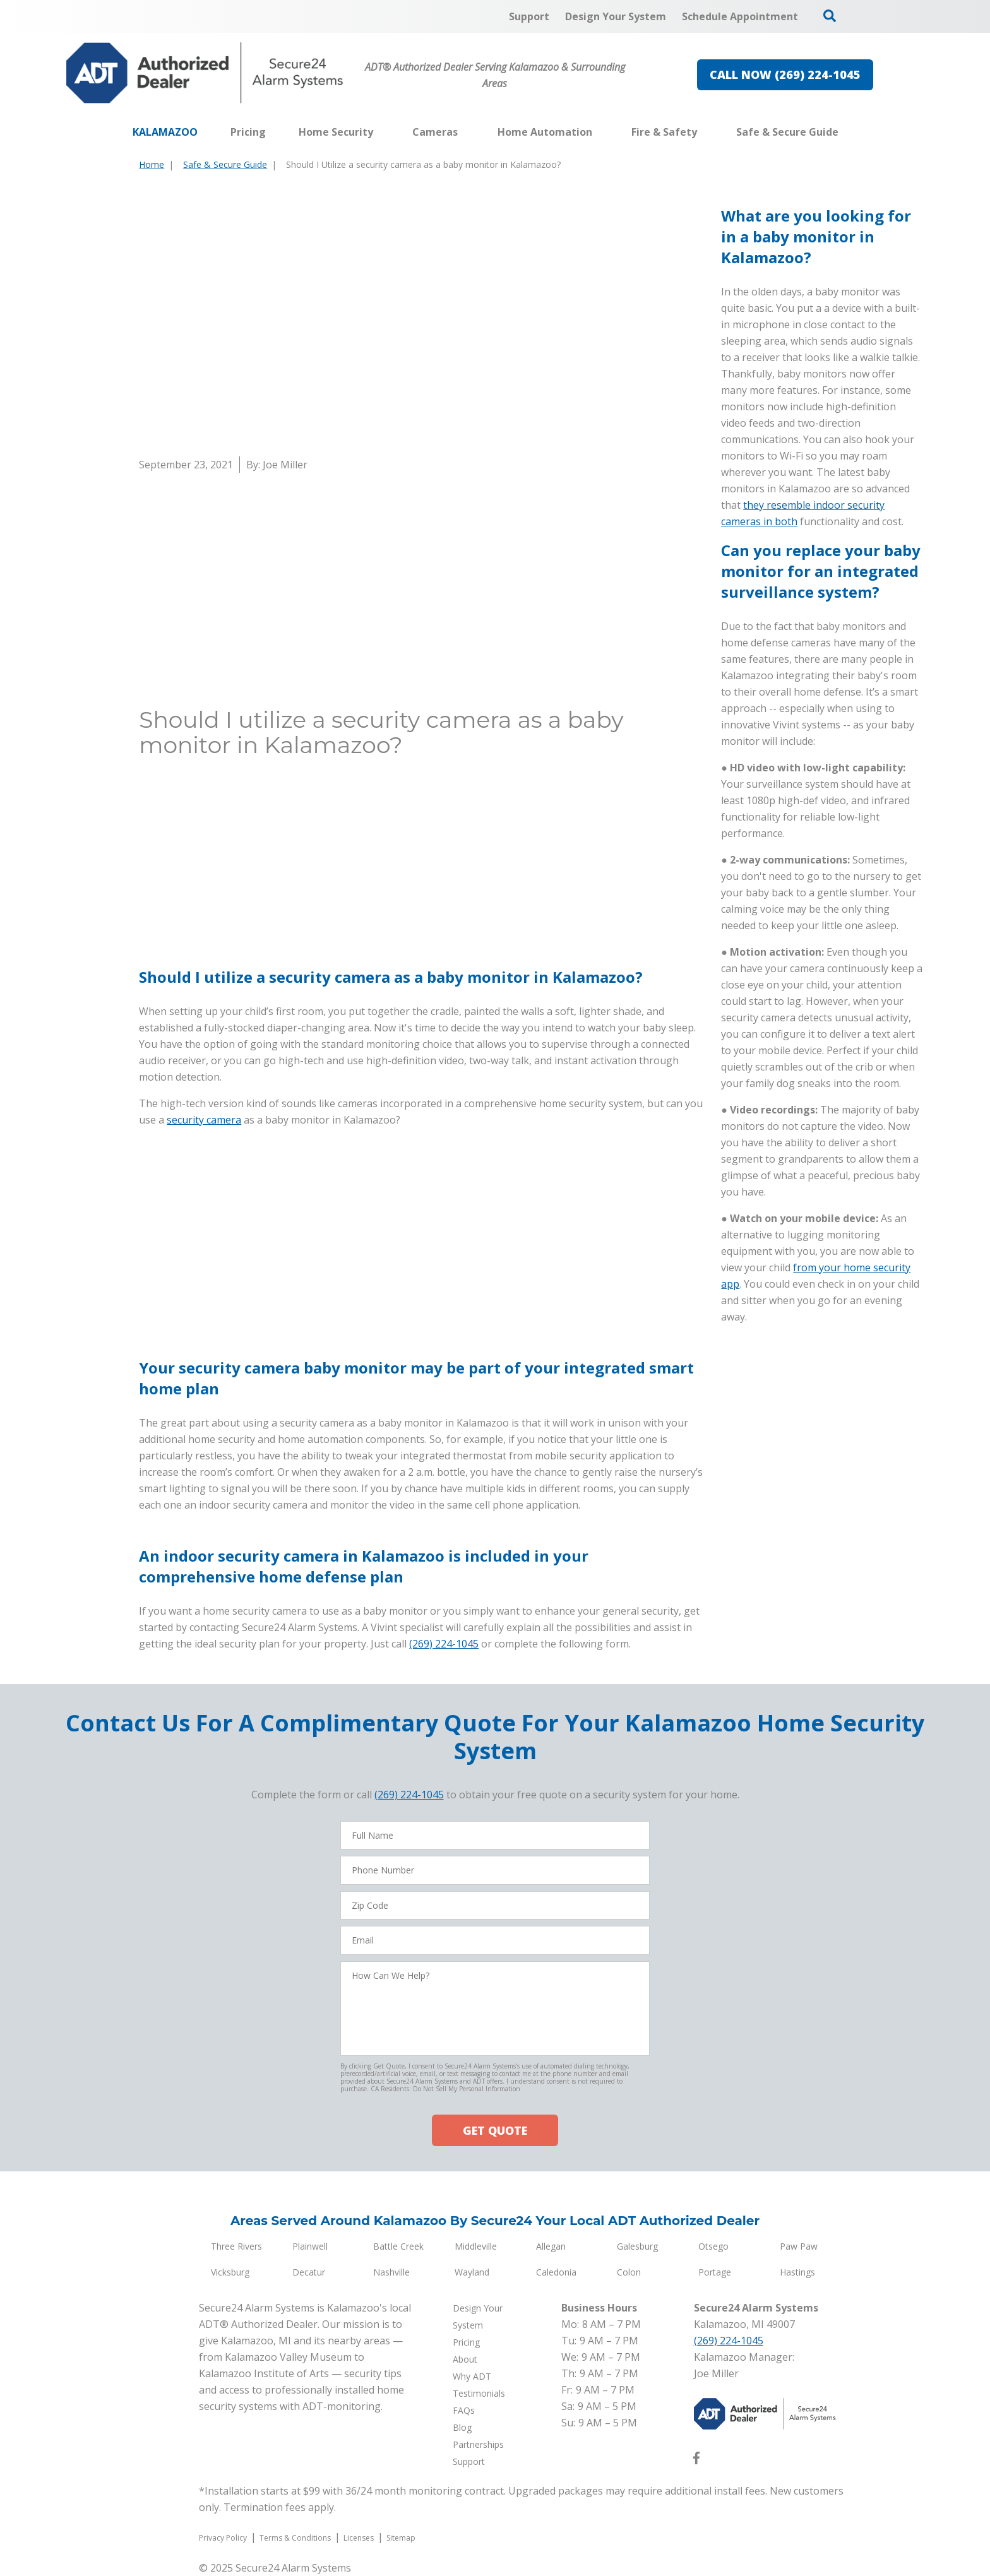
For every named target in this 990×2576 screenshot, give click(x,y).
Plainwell (310, 2246)
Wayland (472, 2272)
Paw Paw (799, 2246)
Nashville (391, 2272)
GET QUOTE (495, 2130)
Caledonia (556, 2272)
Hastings (797, 2272)
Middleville (476, 2246)
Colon (629, 2272)
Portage (714, 2272)
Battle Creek (398, 2246)
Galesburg (637, 2246)
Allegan (551, 2246)
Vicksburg (230, 2272)
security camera (204, 1201)
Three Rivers (236, 2246)
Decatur (308, 2272)
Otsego (713, 2246)
